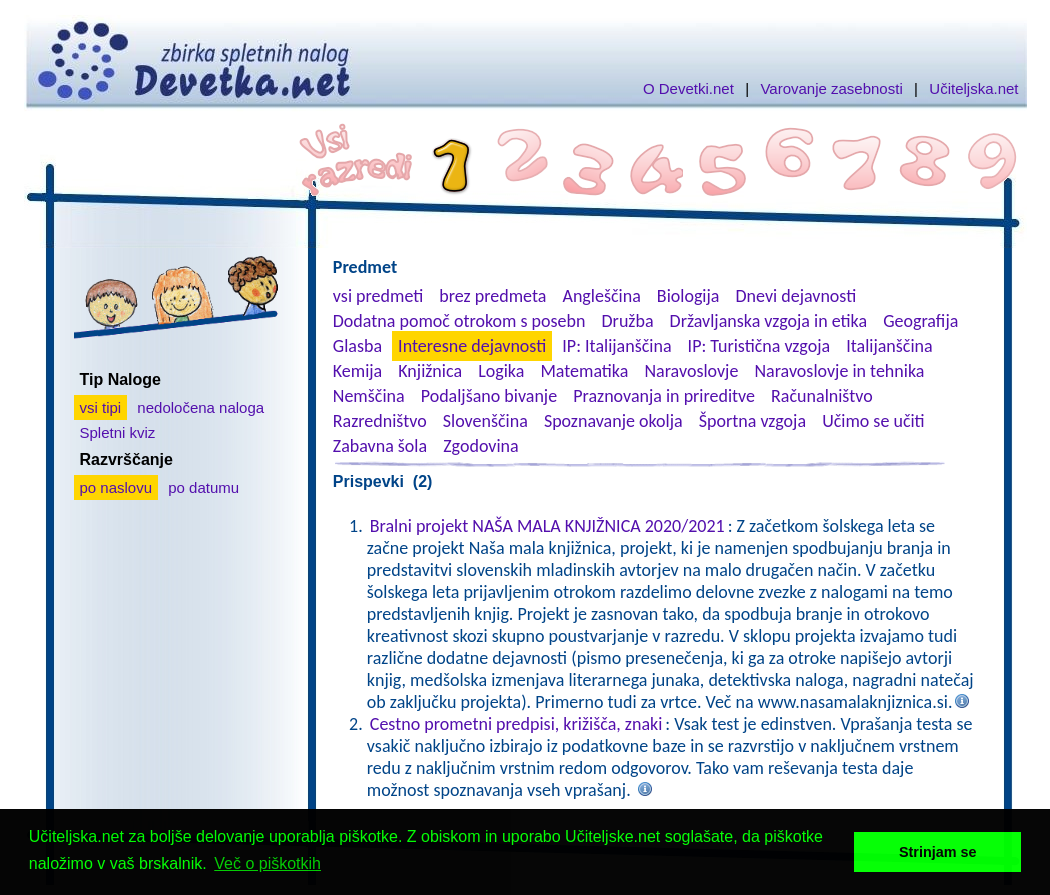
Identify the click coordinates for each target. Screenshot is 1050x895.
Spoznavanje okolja (613, 421)
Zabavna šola (380, 446)
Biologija (688, 296)
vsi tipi (101, 407)
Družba (628, 321)
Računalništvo (822, 396)
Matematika (584, 371)
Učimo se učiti (873, 421)
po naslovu (116, 487)
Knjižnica (430, 371)
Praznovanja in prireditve (664, 396)
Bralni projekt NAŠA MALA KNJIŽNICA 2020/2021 (547, 526)
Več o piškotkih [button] (267, 863)
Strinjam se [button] (938, 852)
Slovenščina (485, 421)
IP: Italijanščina (616, 346)
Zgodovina (480, 446)
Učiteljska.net (973, 88)
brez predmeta (492, 296)
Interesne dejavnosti (472, 346)
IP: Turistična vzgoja (759, 346)
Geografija (920, 321)
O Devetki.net (688, 88)
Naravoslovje (691, 371)
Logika (501, 371)
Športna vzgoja (752, 421)
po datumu (203, 487)
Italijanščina (889, 346)
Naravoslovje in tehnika (839, 371)
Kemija (357, 371)
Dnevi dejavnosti (796, 296)
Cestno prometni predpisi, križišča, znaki (516, 724)
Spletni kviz (118, 432)
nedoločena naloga (200, 407)
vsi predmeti (378, 296)
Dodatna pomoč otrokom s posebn (459, 321)
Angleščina (601, 296)
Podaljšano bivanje (489, 396)
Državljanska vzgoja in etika (768, 321)
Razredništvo (380, 421)
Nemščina (369, 396)
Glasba (357, 346)
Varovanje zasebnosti (831, 88)
